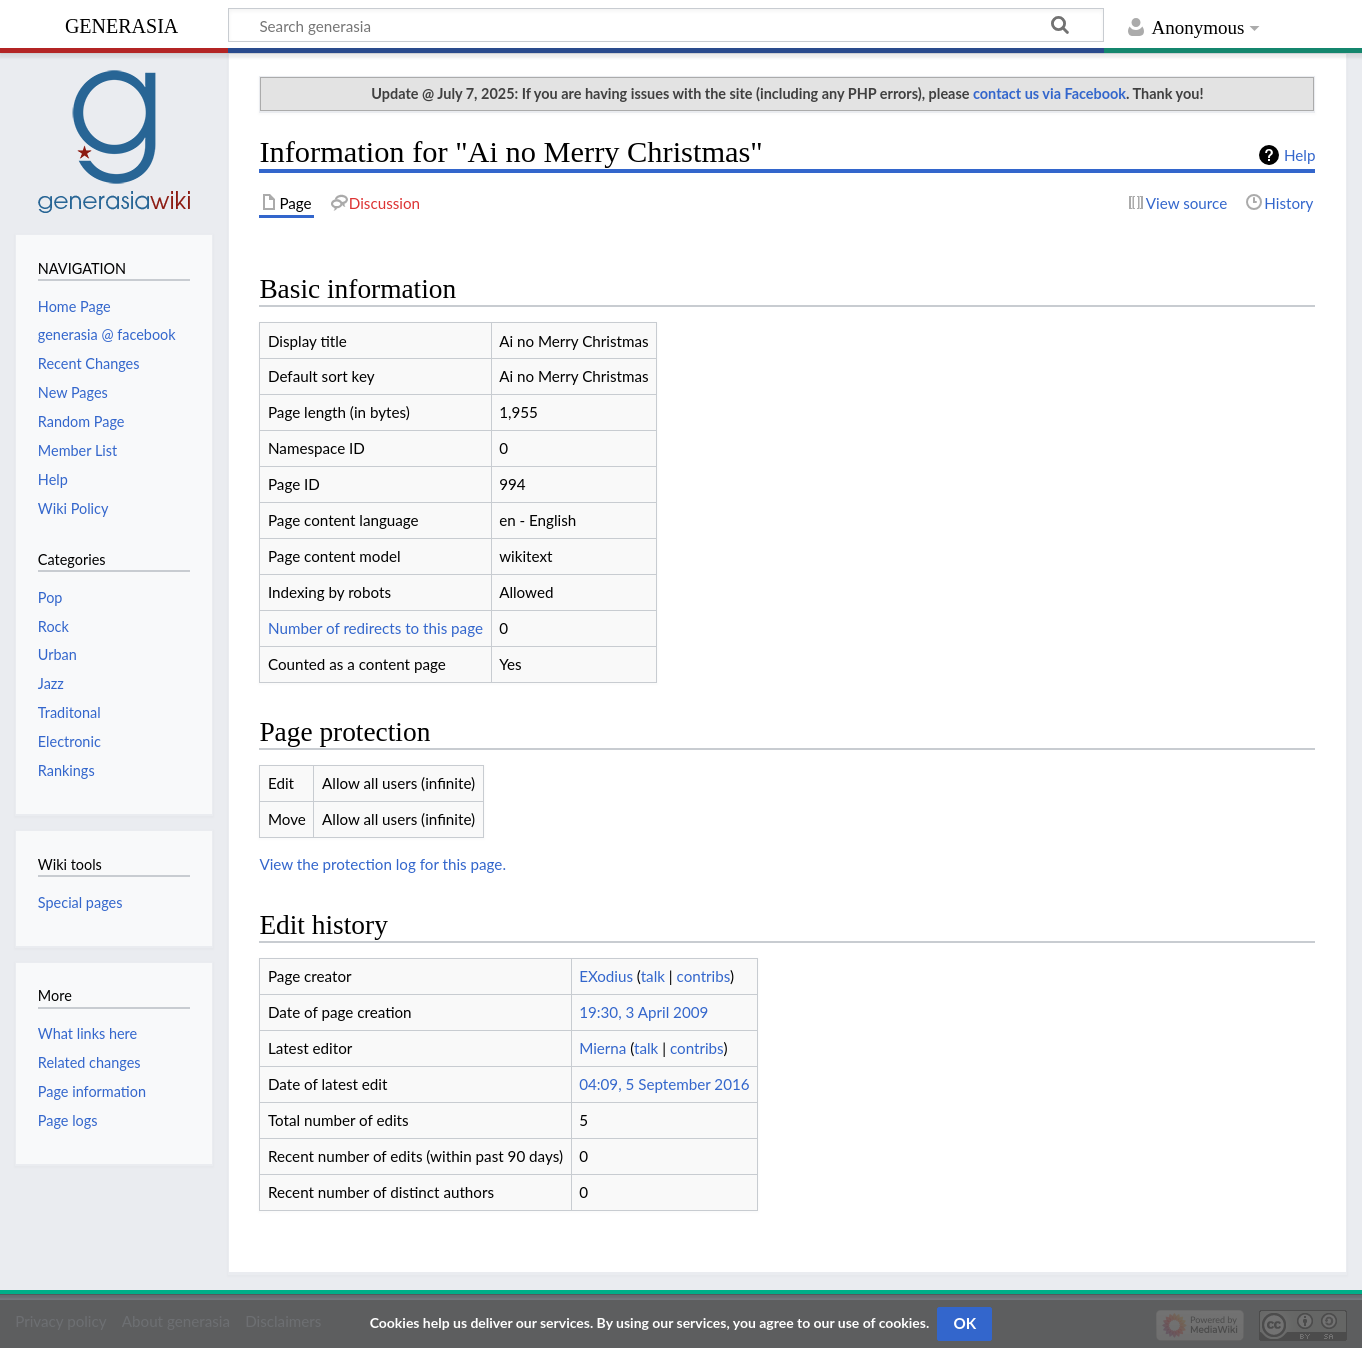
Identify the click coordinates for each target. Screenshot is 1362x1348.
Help (1299, 155)
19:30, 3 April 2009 (643, 1012)
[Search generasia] (666, 25)
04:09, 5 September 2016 (664, 1084)
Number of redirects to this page (375, 628)
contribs (703, 976)
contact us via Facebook (1049, 93)
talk (653, 976)
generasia (121, 23)
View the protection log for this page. (382, 864)
